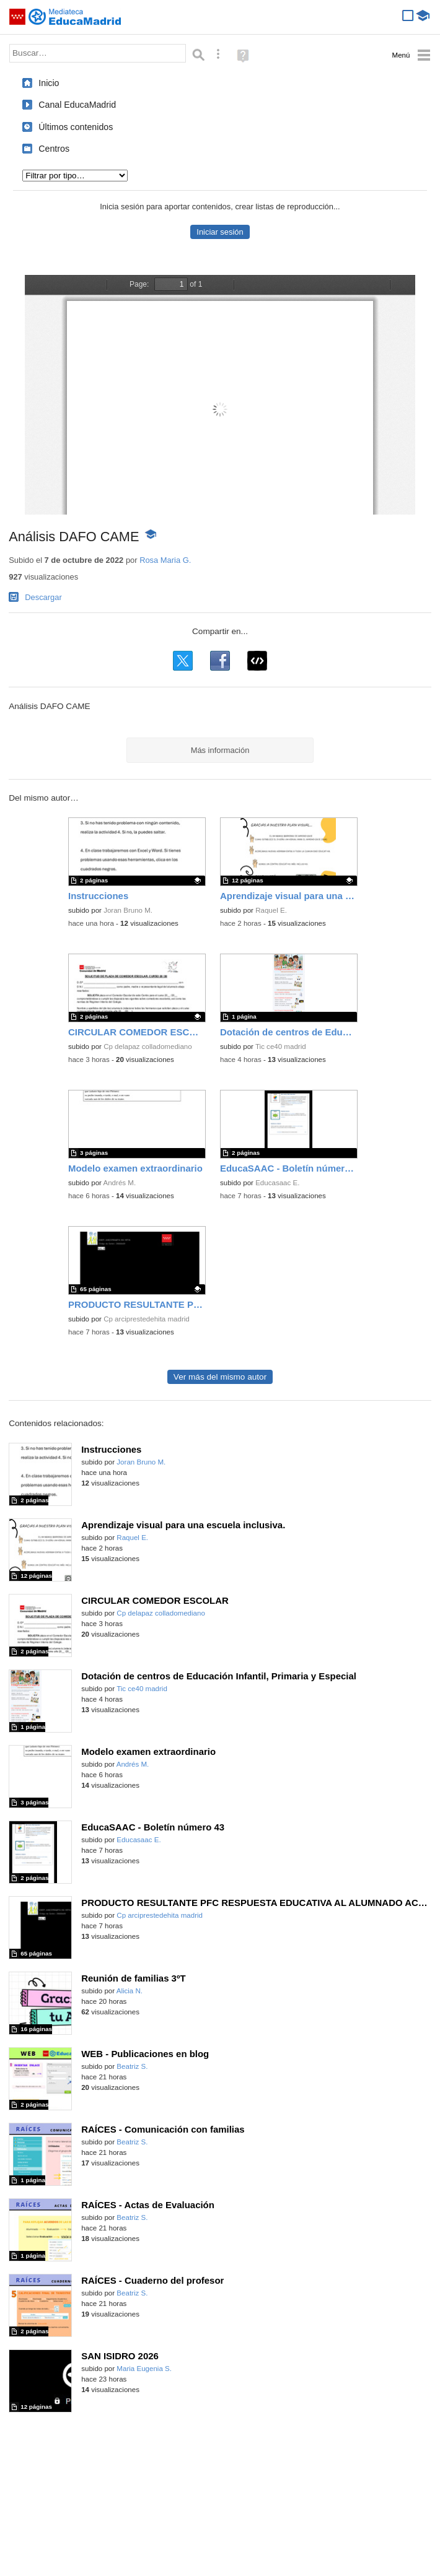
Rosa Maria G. (165, 560)
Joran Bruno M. (127, 910)
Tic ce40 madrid (280, 1046)
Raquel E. (271, 910)
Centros (53, 149)
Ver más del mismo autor (220, 1377)
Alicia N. (130, 1991)
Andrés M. (119, 1182)
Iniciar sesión (219, 232)
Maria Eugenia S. (144, 2368)
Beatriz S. (132, 2066)
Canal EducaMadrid (77, 105)
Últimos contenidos (75, 127)
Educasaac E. (277, 1182)
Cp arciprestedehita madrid (146, 1319)
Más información (220, 750)
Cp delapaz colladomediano (147, 1046)
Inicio (48, 83)
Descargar (43, 597)
